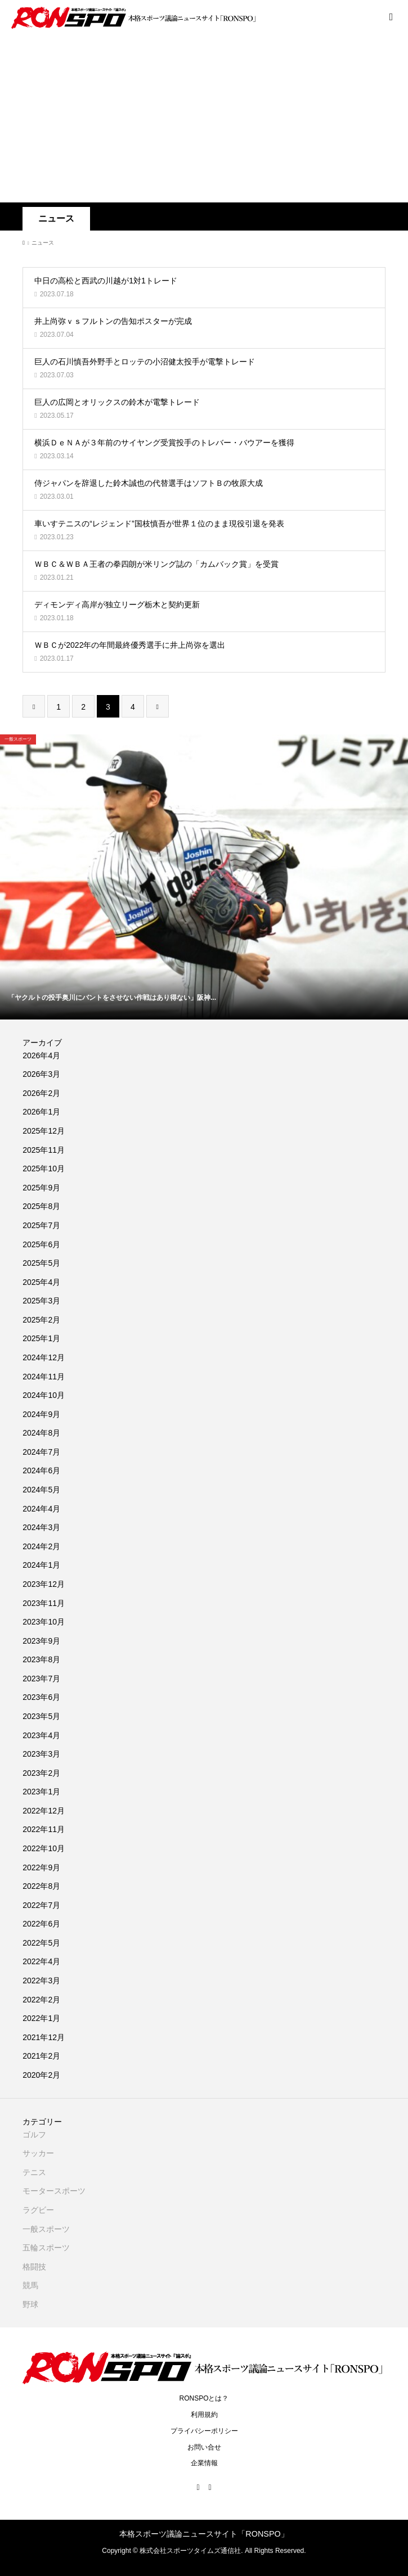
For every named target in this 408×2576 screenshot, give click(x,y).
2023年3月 (41, 1753)
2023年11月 (44, 1603)
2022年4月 (41, 1961)
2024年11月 (44, 1376)
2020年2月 (41, 2074)
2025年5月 (41, 1262)
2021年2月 (41, 2055)
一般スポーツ (46, 2229)
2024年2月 (41, 1546)
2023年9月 (41, 1640)
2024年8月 (41, 1432)
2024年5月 (41, 1489)
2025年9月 (41, 1187)
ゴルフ (34, 2134)
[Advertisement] (204, 118)
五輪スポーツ (46, 2247)
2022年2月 (41, 1999)
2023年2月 (41, 1773)
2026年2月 (41, 1093)
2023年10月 (44, 1621)
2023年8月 (41, 1659)
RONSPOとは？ (203, 2398)
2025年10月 (44, 1168)
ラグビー (38, 2209)
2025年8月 (41, 1206)
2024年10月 (44, 1395)
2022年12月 (44, 1810)
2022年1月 (41, 2018)
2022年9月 (41, 1867)
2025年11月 (44, 1149)
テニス (34, 2172)
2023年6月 (41, 1697)
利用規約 (204, 2415)
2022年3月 (41, 1980)
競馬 (30, 2285)
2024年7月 (41, 1451)
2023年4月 (41, 1735)
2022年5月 (41, 1942)
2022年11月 (44, 1829)
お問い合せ (204, 2447)
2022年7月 (41, 1905)
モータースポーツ (54, 2190)
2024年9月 (41, 1414)
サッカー (38, 2153)
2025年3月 (41, 1300)
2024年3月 (41, 1527)
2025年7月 (41, 1225)
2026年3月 (41, 1074)
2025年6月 (41, 1244)
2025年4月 (41, 1282)
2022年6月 (41, 1923)
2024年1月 (41, 1564)
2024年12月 (44, 1357)
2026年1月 (41, 1111)
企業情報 (204, 2463)
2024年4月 (41, 1508)
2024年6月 (41, 1470)
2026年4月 (41, 1055)
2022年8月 (41, 1886)
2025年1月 (41, 1338)
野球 (30, 2304)
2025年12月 (44, 1130)
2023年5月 (41, 1716)
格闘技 (34, 2266)
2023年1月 (41, 1791)
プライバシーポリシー (204, 2431)
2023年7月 (41, 1678)
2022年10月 (44, 1848)
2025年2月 (41, 1319)
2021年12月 (44, 2037)
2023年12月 (44, 1584)
